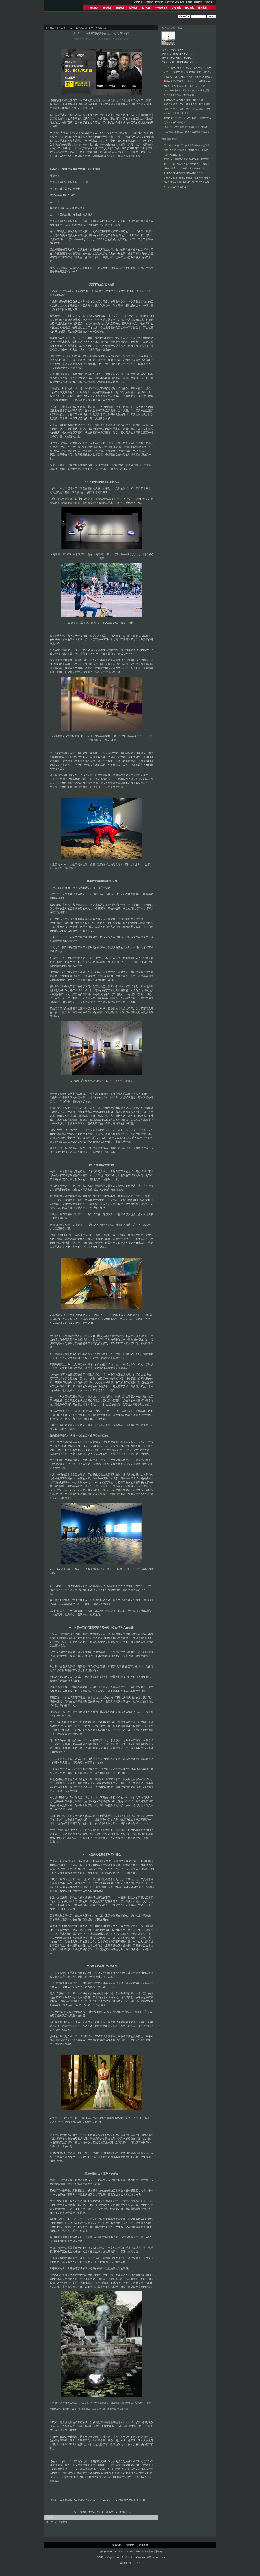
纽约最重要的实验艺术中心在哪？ (180, 95)
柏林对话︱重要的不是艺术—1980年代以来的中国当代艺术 (190, 54)
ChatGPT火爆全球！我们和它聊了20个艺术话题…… (188, 90)
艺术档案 (50, 28)
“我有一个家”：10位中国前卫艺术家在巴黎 (182, 62)
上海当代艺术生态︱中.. (89, 2512)
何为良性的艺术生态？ (173, 50)
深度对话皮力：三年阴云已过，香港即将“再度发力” (189, 77)
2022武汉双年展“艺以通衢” (177, 113)
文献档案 (133, 7)
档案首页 (94, 7)
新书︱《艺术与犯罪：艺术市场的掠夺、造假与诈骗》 (188, 58)
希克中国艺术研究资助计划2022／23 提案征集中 (187, 81)
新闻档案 (107, 7)
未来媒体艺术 (161, 7)
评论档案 (189, 7)
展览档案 (120, 7)
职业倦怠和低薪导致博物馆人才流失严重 (183, 99)
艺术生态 (202, 7)
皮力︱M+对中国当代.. (120, 2512)
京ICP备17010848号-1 (130, 2563)
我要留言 (63, 2522)
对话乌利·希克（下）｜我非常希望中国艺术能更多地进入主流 (193, 104)
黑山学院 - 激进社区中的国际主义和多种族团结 (186, 131)
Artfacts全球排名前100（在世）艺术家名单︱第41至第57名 (192, 67)
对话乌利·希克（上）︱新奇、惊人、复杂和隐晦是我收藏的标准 (194, 108)
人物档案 (176, 7)
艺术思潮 (146, 7)
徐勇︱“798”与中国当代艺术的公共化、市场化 (186, 127)
